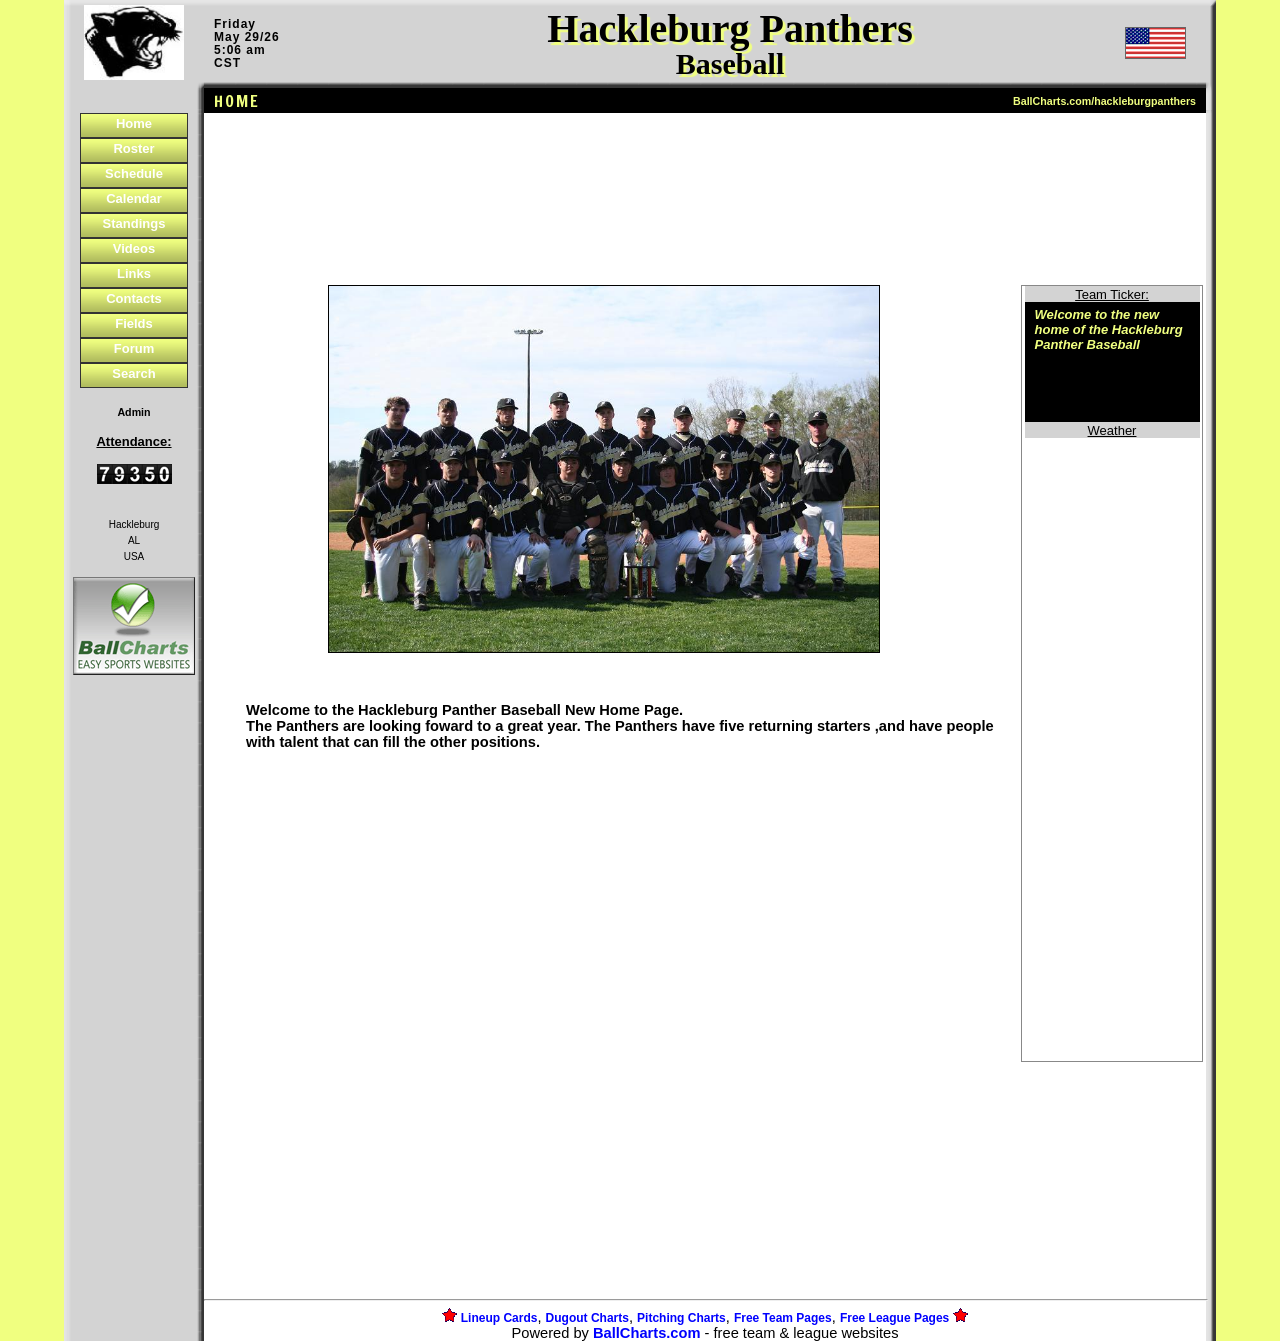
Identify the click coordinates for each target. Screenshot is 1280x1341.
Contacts (134, 298)
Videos (134, 248)
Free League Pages (894, 1318)
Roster (133, 148)
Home (134, 123)
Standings (134, 223)
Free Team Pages (783, 1318)
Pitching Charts (681, 1318)
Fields (134, 323)
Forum (134, 348)
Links (134, 273)
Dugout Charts (587, 1318)
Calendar (134, 198)
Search (133, 373)
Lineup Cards (499, 1318)
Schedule (134, 173)
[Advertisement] (134, 1024)
